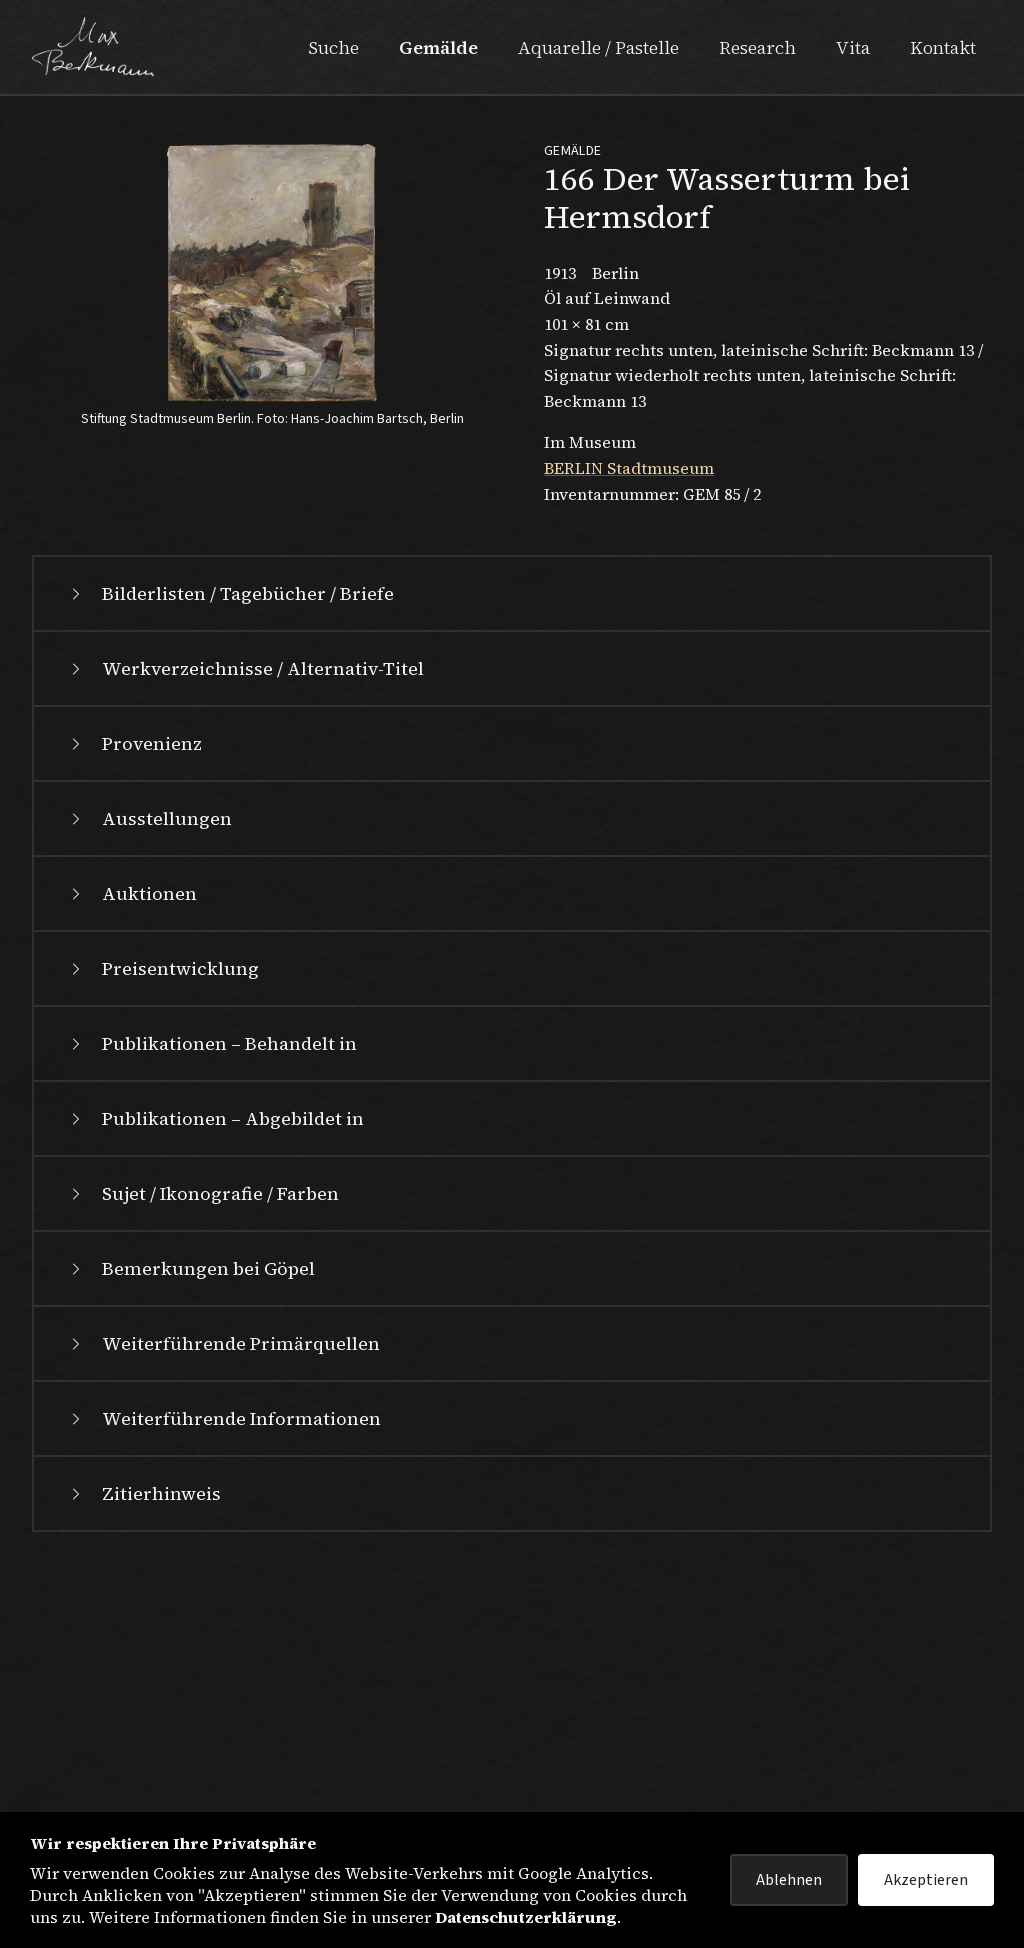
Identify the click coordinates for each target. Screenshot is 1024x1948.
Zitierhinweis (143, 1732)
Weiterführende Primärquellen (223, 1582)
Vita (853, 47)
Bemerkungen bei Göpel (190, 1507)
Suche (333, 47)
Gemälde (438, 47)
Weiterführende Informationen (223, 1657)
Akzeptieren (926, 1880)
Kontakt (943, 47)
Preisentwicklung (162, 1207)
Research (757, 47)
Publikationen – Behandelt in (211, 1282)
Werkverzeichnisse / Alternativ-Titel (245, 907)
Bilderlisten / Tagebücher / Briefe (230, 832)
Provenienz (134, 982)
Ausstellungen (149, 1057)
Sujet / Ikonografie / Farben (202, 1432)
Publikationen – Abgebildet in (215, 1357)
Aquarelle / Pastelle (598, 47)
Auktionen (131, 1132)
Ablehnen (789, 1880)
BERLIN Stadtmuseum (629, 468)
